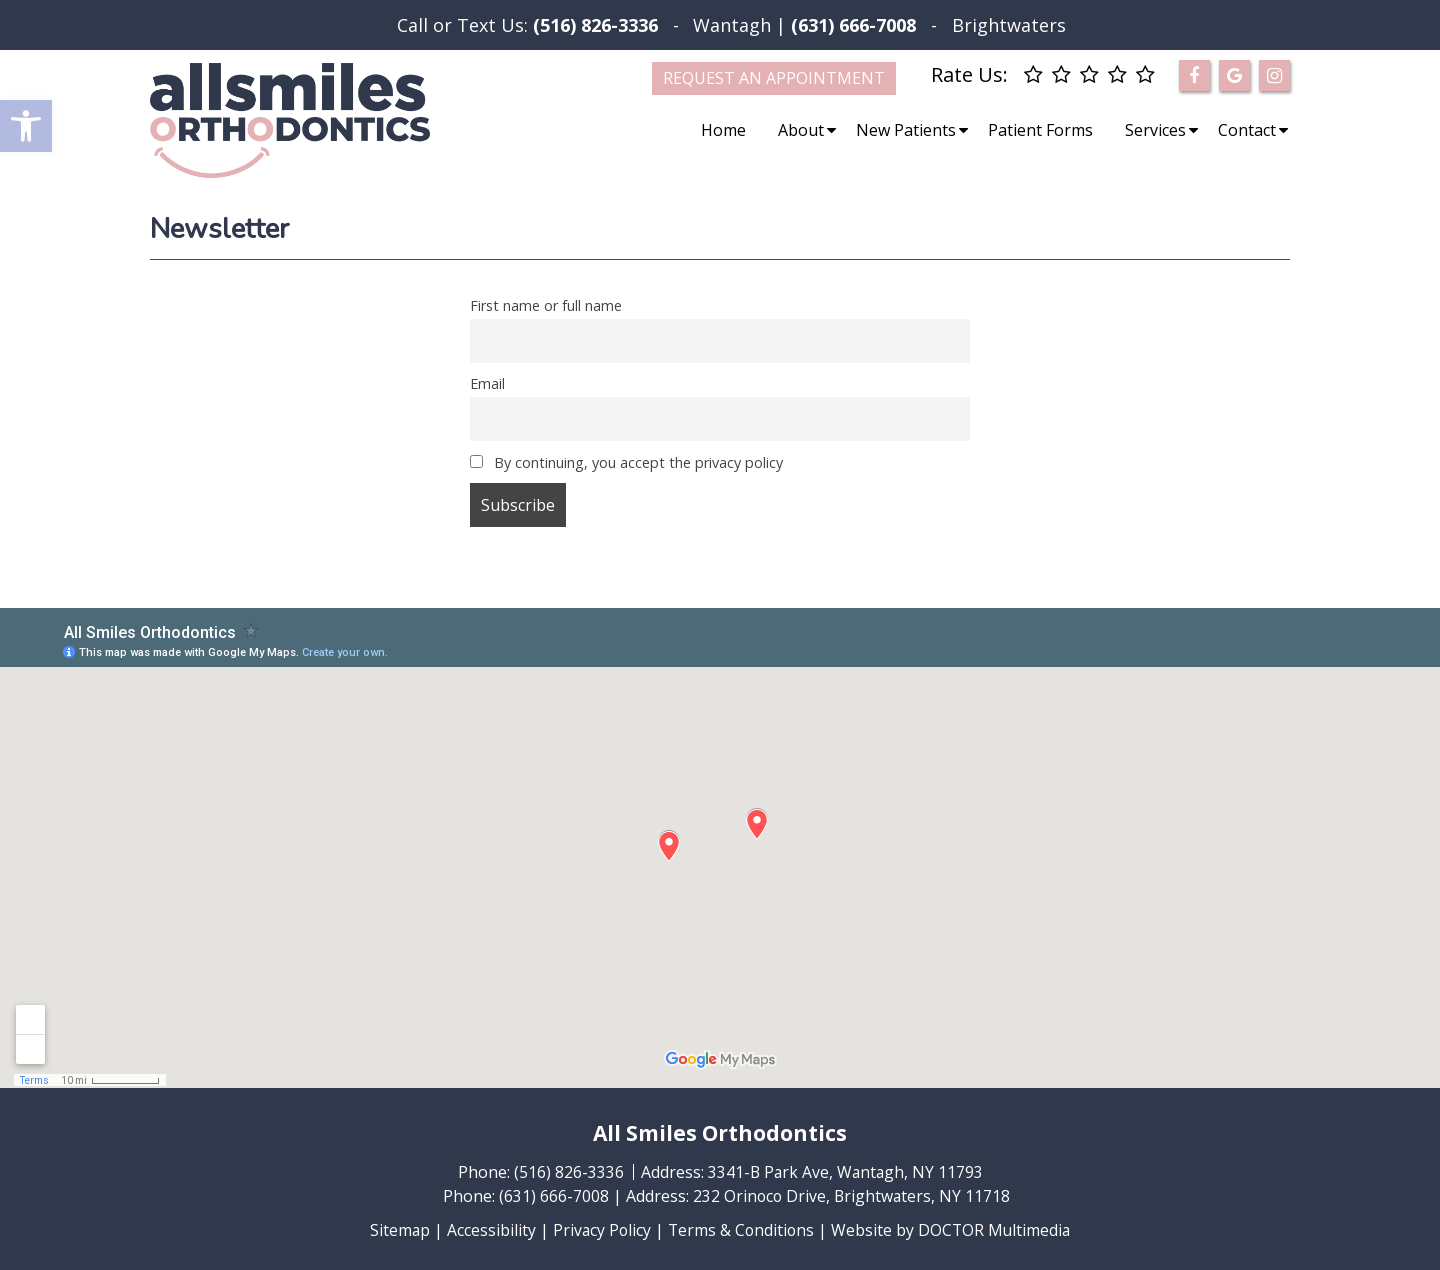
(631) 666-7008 (552, 1196)
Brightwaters (1009, 25)
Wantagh (732, 25)
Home (723, 130)
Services (1155, 130)
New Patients (906, 130)
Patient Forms (1040, 130)
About (801, 130)
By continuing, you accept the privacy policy (626, 462)
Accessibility (488, 1230)
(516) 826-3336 (595, 25)
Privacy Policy (600, 1230)
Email (487, 383)
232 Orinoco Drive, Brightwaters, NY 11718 (851, 1196)
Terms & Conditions (741, 1230)
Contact (1247, 130)
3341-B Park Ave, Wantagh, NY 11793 (845, 1172)
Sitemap (396, 1230)
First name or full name (546, 305)
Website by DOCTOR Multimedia (954, 1230)
